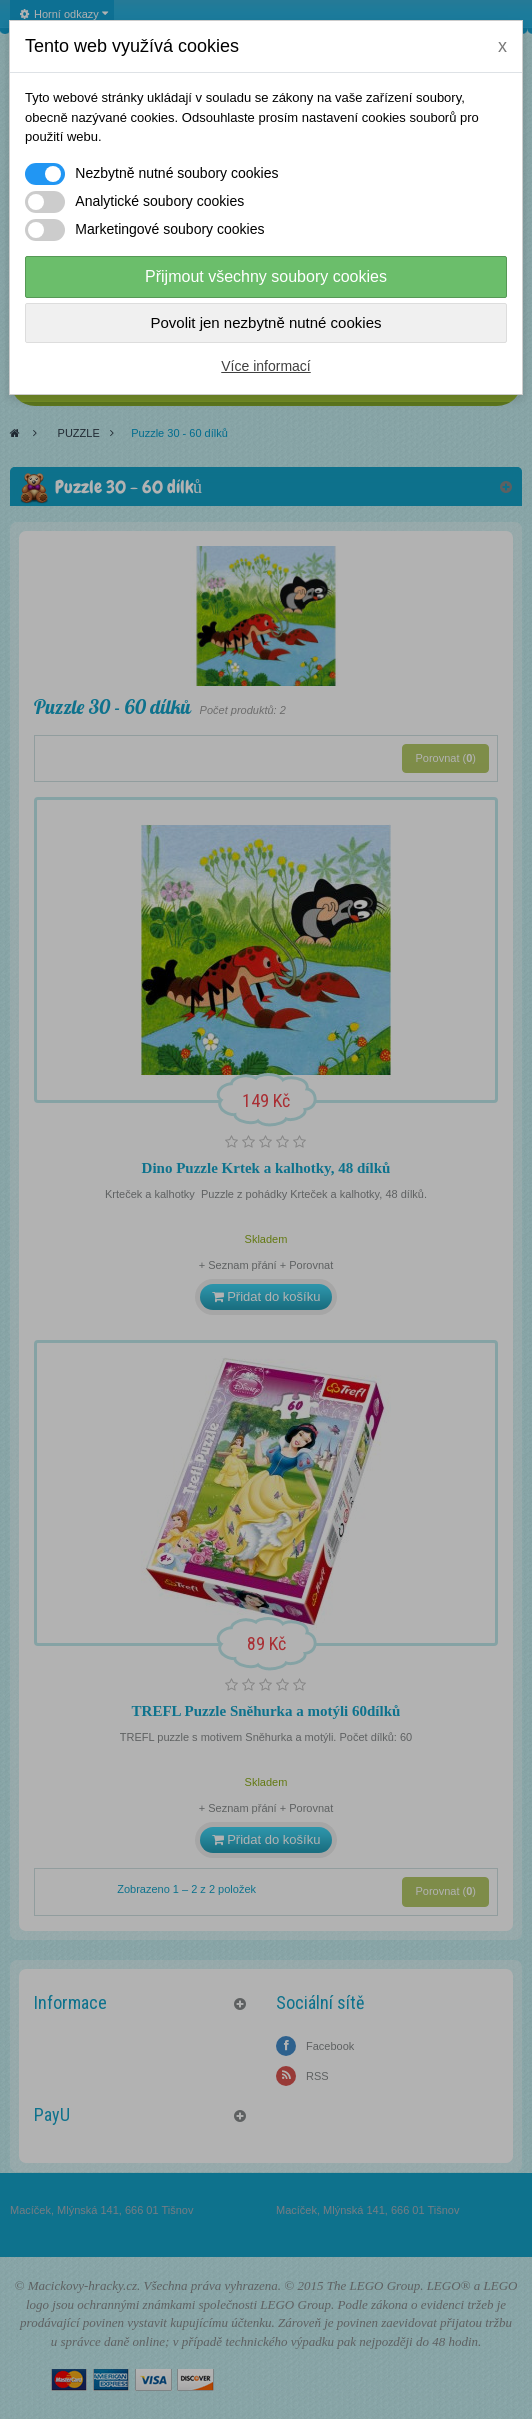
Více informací (265, 366)
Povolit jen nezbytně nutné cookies (266, 322)
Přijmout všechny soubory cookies (266, 276)
